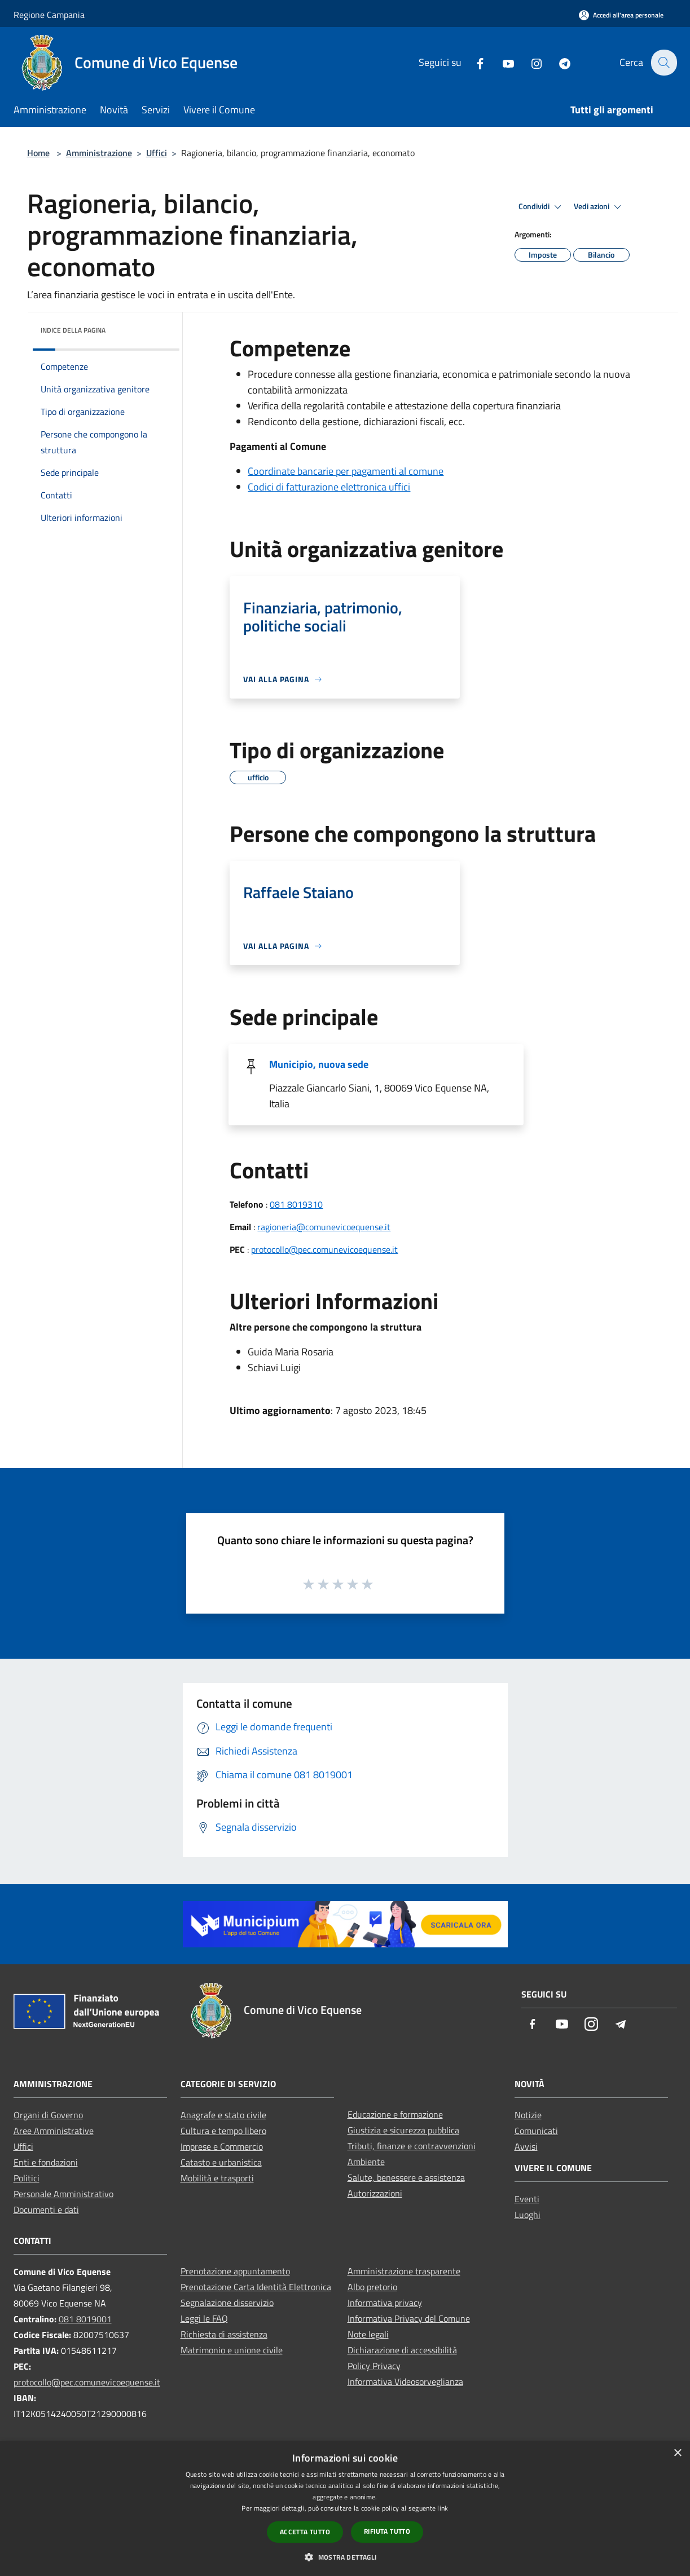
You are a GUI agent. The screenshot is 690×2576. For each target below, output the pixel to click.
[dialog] (345, 2508)
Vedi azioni (599, 207)
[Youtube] (501, 62)
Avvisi (526, 2146)
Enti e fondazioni (46, 2162)
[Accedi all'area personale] (621, 15)
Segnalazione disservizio (227, 2302)
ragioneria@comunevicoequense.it (323, 1227)
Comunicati (536, 2130)
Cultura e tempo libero (223, 2130)
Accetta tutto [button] (305, 2531)
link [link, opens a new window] (442, 2508)
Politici (26, 2178)
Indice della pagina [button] (73, 330)
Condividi (541, 207)
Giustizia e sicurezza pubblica (403, 2130)
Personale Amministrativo (63, 2194)
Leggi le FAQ (204, 2318)
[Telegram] (558, 62)
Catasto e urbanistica (221, 2162)
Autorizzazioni (375, 2193)
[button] (344, 2556)
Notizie (528, 2115)
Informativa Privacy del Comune (409, 2318)
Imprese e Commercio (222, 2146)
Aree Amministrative (54, 2130)
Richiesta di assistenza (224, 2334)
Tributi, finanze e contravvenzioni (412, 2146)
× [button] (677, 2453)
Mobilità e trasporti (217, 2178)
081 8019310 (296, 1204)
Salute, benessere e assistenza (406, 2177)
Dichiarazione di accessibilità (402, 2350)
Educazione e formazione (395, 2114)
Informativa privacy (385, 2302)
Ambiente (366, 2161)
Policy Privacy (374, 2365)
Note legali (368, 2334)
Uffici (156, 153)
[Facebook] (473, 62)
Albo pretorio (372, 2287)
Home (38, 153)
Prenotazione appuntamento (235, 2271)
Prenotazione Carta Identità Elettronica (256, 2287)
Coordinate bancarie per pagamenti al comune (345, 471)
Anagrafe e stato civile (223, 2115)
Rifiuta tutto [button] (387, 2531)
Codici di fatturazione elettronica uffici (329, 486)
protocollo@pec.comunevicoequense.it (324, 1249)
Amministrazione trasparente (404, 2271)
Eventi (527, 2199)
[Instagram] (529, 62)
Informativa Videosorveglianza (405, 2381)
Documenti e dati (46, 2209)
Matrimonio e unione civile (232, 2350)
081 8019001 (85, 2319)
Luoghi (527, 2214)
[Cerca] (663, 62)
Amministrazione (99, 153)
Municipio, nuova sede (318, 1064)
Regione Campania (49, 14)
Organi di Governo (48, 2115)
